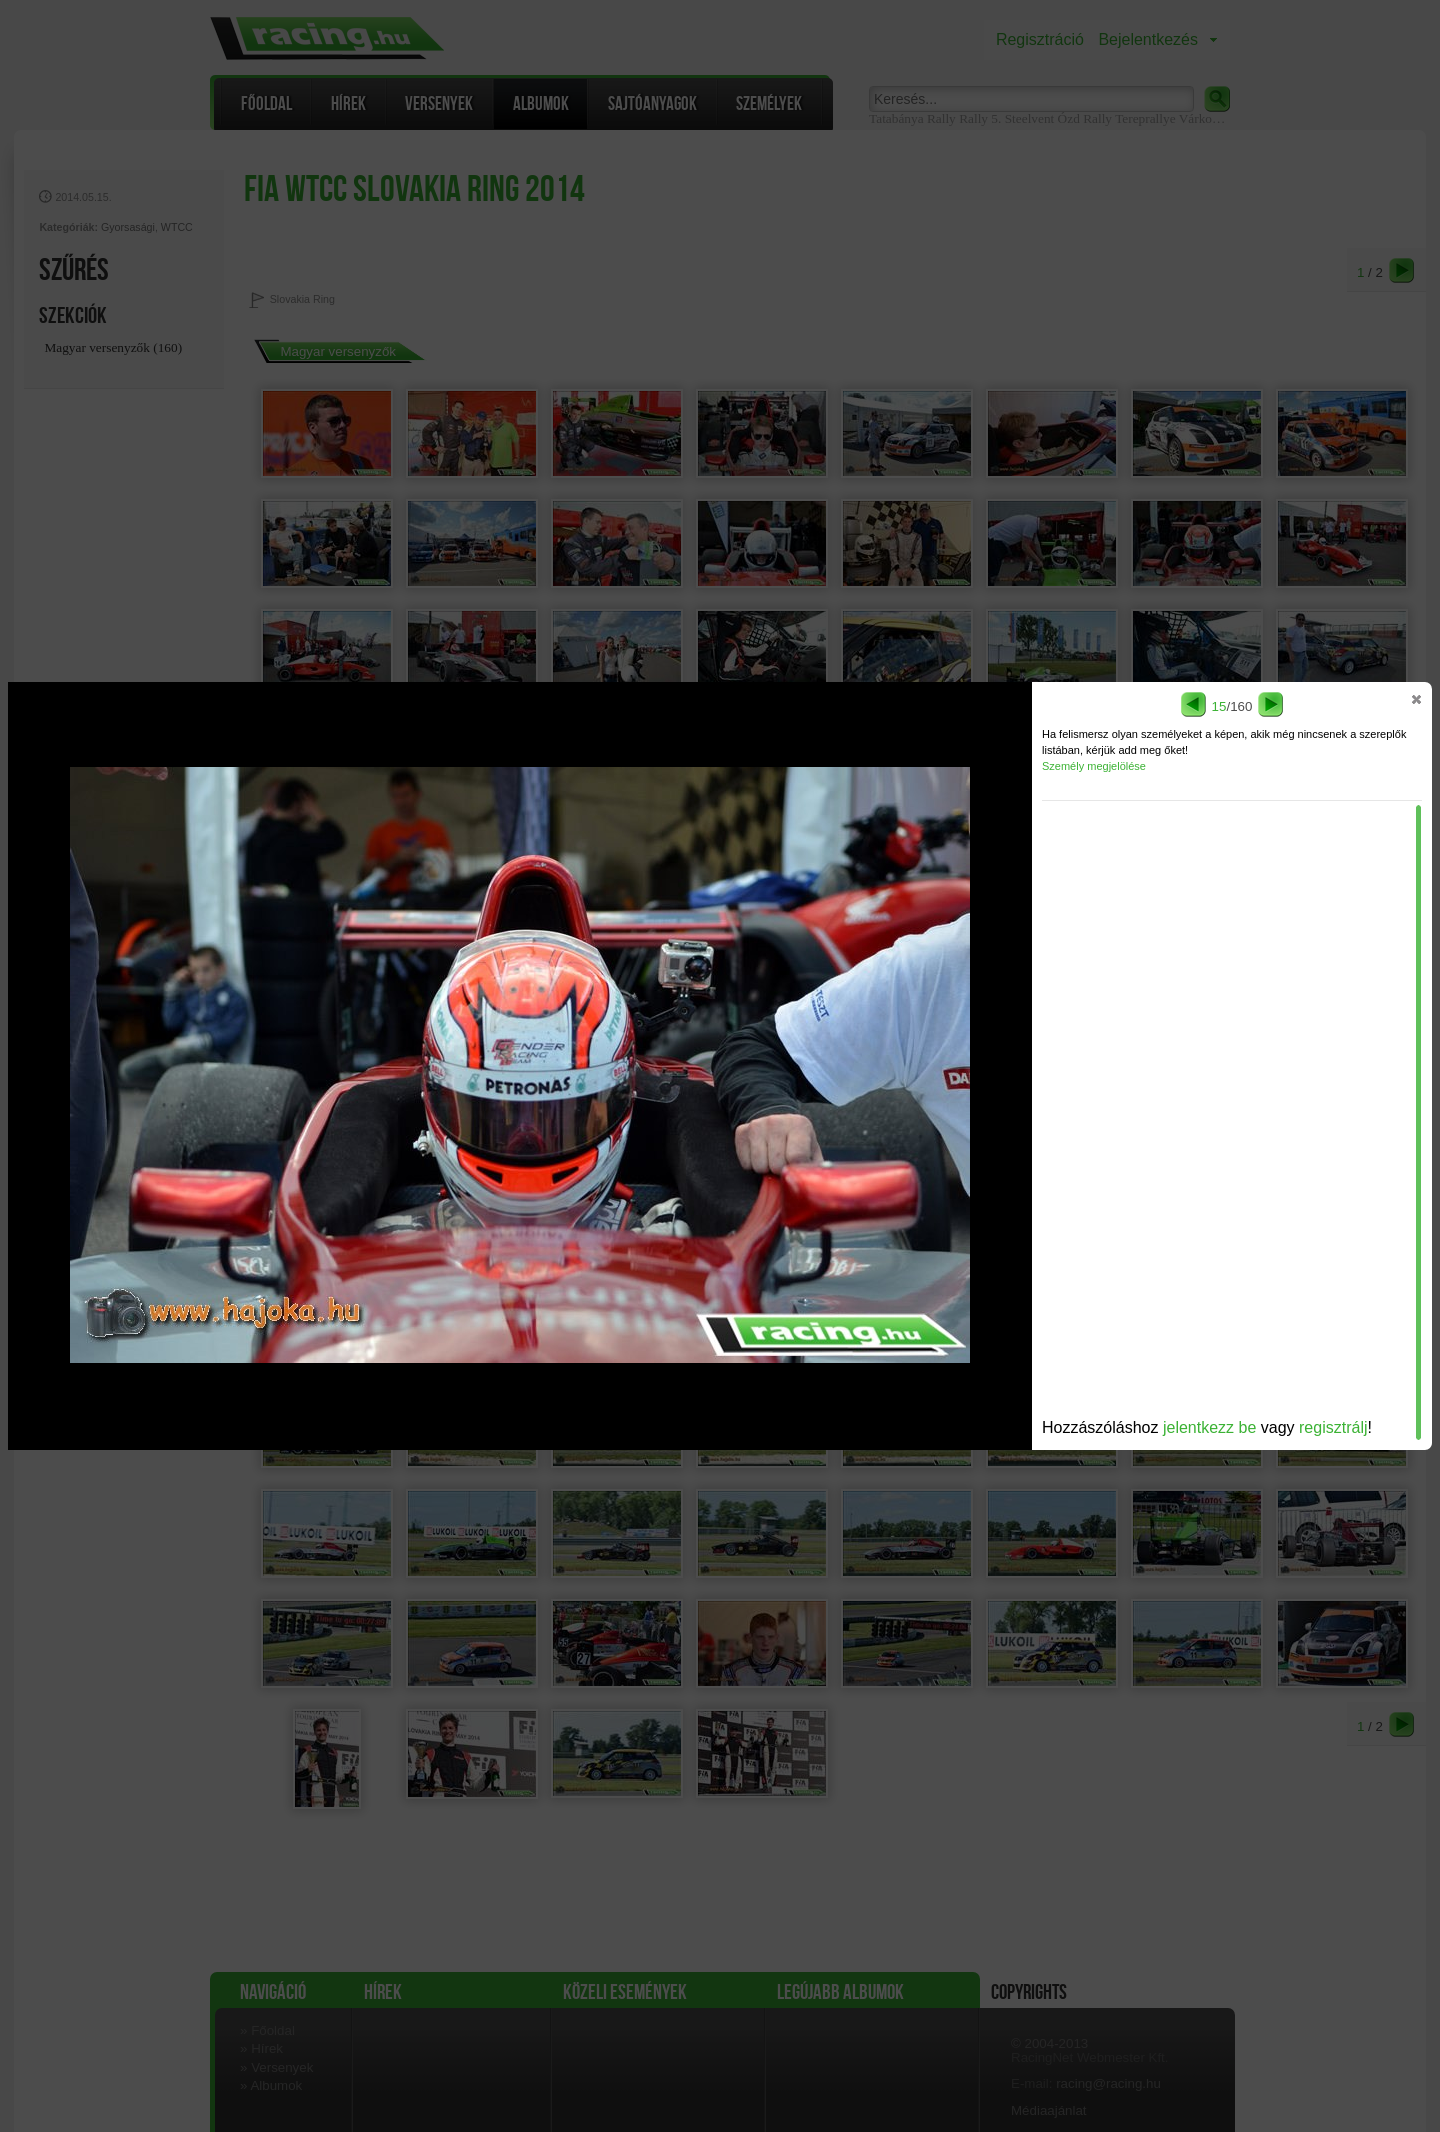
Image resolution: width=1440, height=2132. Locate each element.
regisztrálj (1333, 1427)
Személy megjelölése (1094, 766)
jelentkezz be (1209, 1427)
